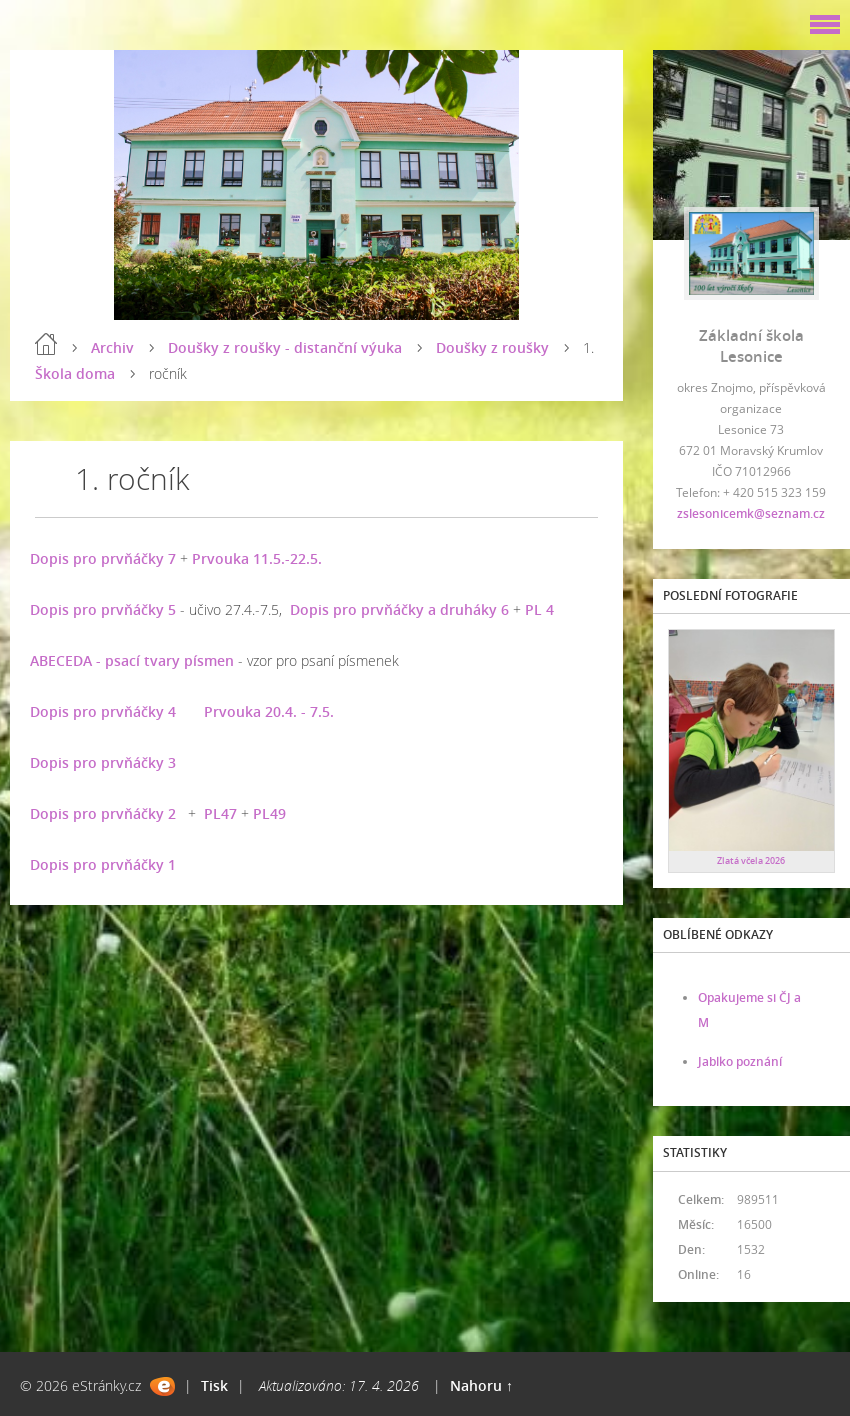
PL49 (269, 813)
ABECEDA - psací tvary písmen (132, 660)
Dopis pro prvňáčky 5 (103, 609)
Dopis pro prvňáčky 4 (103, 711)
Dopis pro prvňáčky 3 (103, 762)
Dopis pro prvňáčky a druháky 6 (399, 609)
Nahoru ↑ (481, 1385)
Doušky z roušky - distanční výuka (285, 347)
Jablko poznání (740, 1061)
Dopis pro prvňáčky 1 (103, 864)
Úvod (46, 344)
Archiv (112, 347)
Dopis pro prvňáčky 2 (103, 813)
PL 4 (539, 609)
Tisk (214, 1385)
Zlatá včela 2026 (751, 860)
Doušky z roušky (492, 347)
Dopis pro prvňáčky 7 (103, 558)
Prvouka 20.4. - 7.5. (269, 711)
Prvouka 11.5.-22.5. (257, 558)
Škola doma (75, 373)
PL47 (220, 813)
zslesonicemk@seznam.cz (751, 513)
